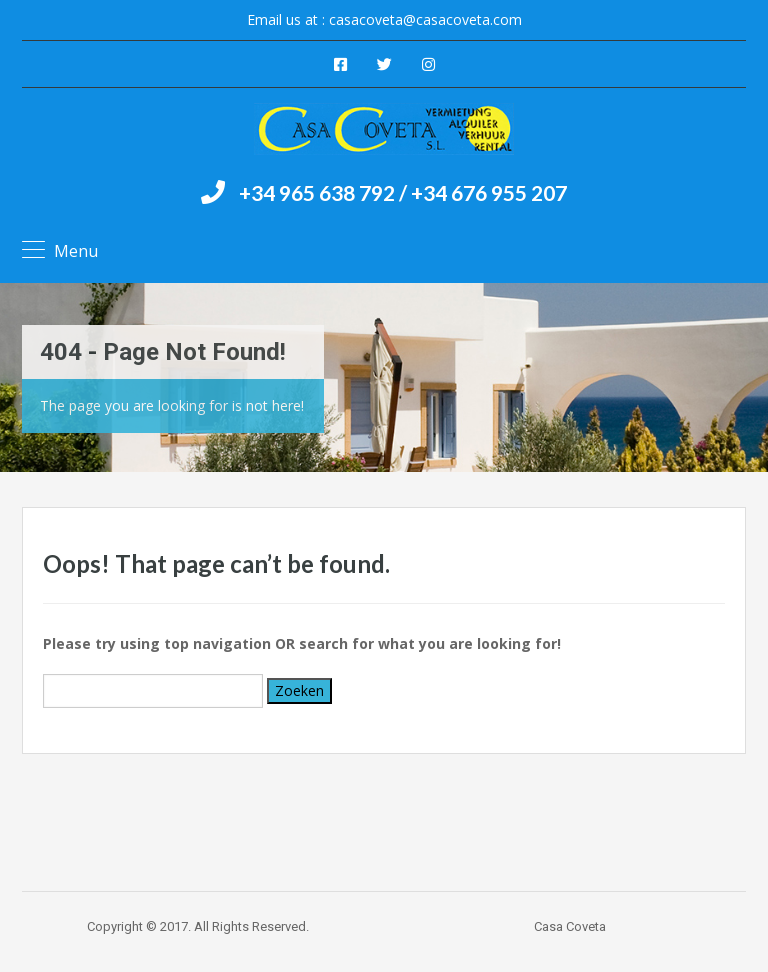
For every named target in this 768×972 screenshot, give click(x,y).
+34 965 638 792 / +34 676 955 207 (403, 192)
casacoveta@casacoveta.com (425, 19)
